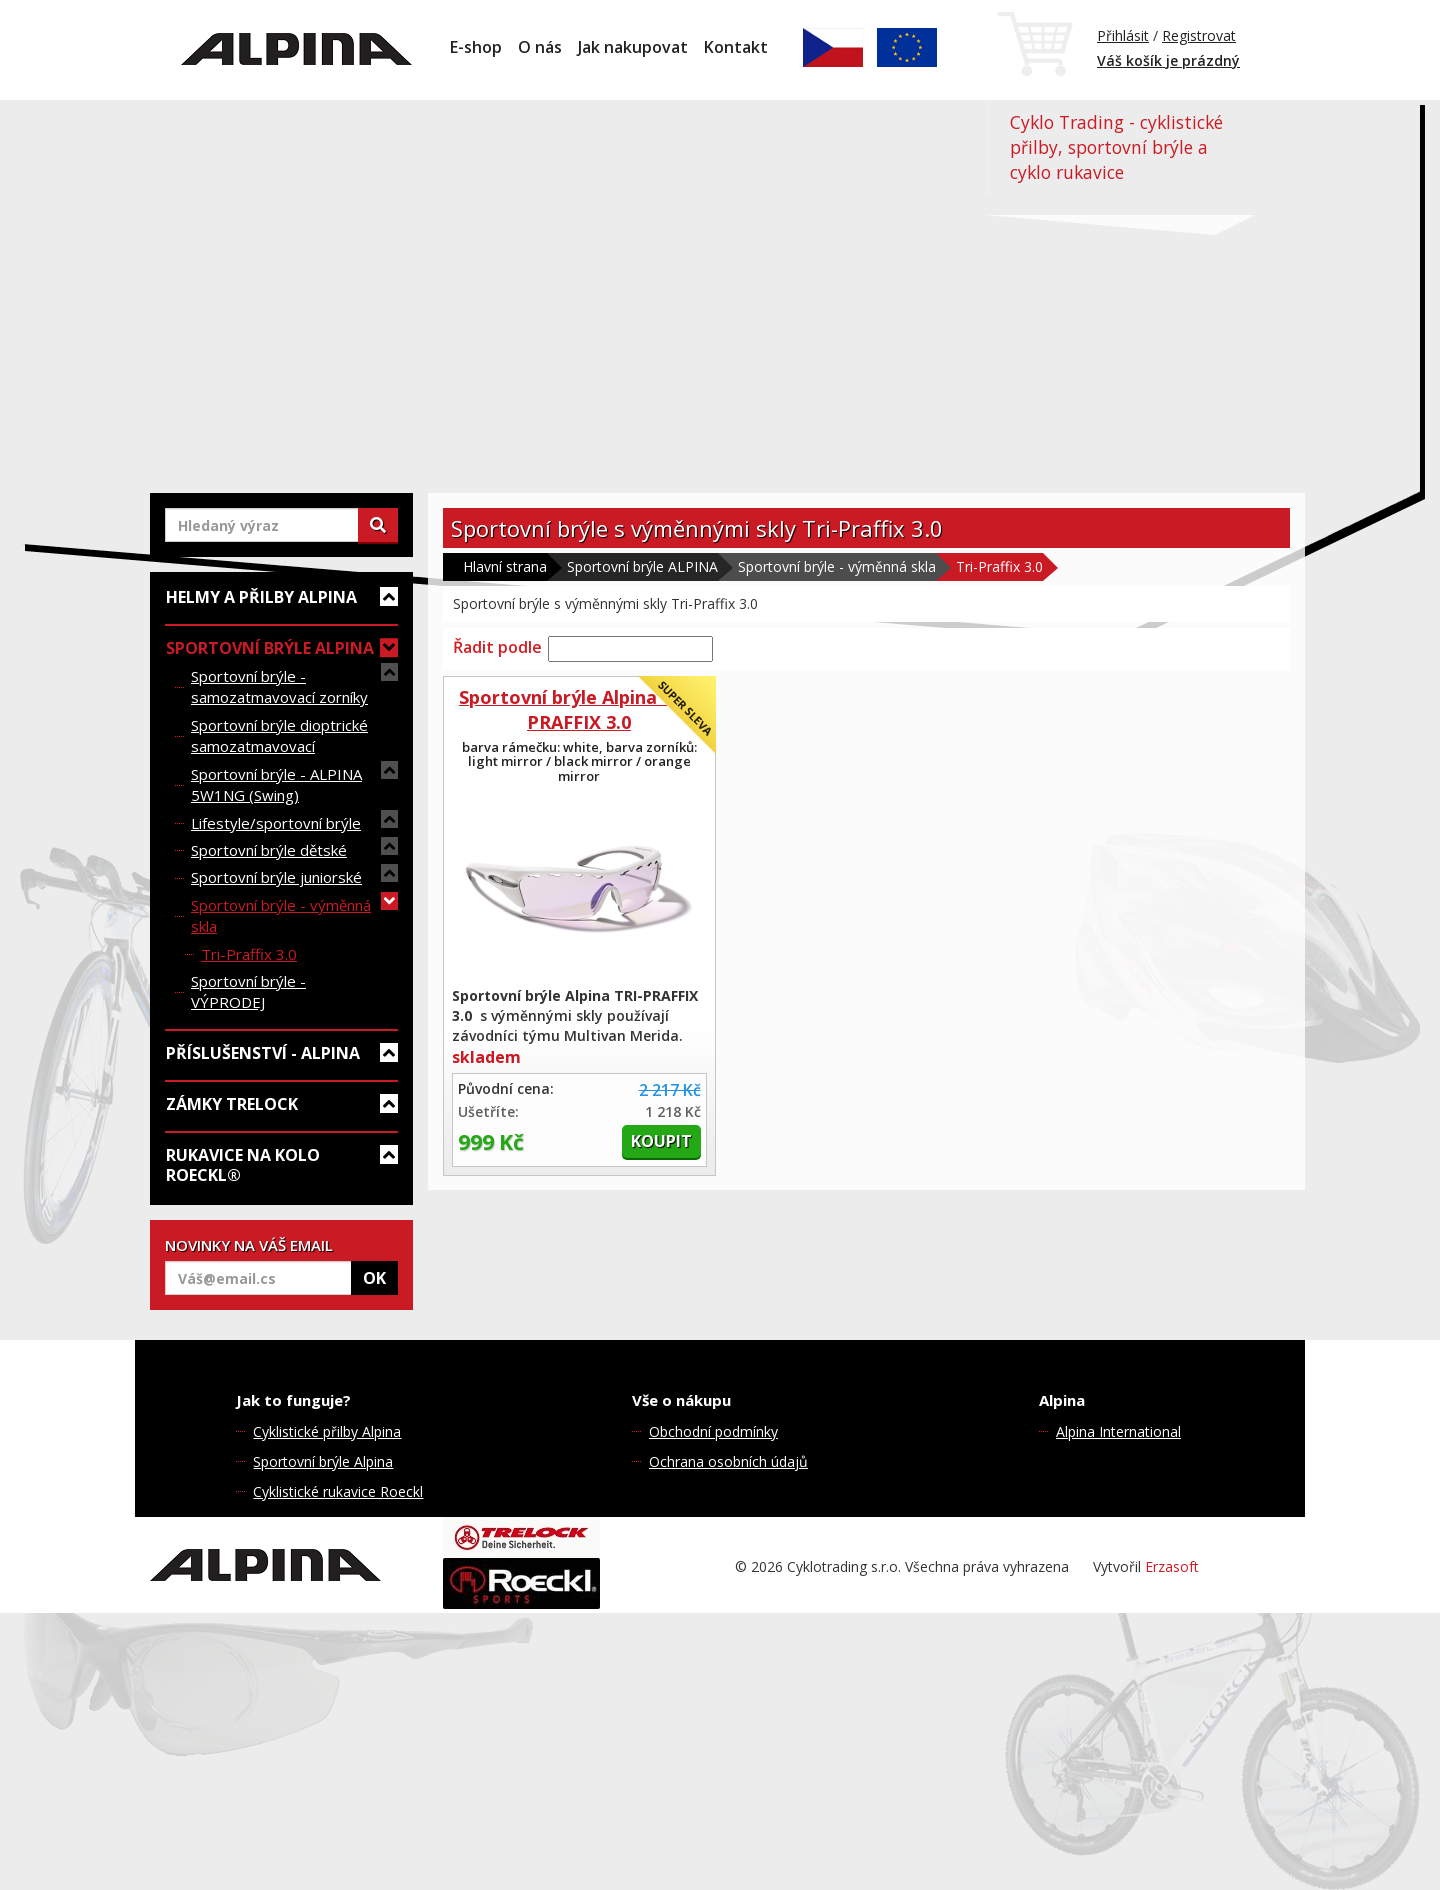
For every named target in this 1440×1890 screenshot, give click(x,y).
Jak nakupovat (633, 47)
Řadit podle (497, 647)
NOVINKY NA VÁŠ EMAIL (249, 1245)
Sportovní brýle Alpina (323, 1461)
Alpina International (1118, 1431)
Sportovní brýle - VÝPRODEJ (248, 991)
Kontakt (736, 47)
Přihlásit (1123, 35)
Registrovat (1199, 35)
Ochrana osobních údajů (728, 1461)
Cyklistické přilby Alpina (327, 1431)
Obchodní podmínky (713, 1431)
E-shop (476, 47)
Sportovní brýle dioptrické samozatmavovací (279, 735)
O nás (540, 47)
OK (374, 1278)
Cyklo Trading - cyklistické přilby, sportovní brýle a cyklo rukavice (1116, 147)
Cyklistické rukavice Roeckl (338, 1491)
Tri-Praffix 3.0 (249, 954)
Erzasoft (1172, 1566)
